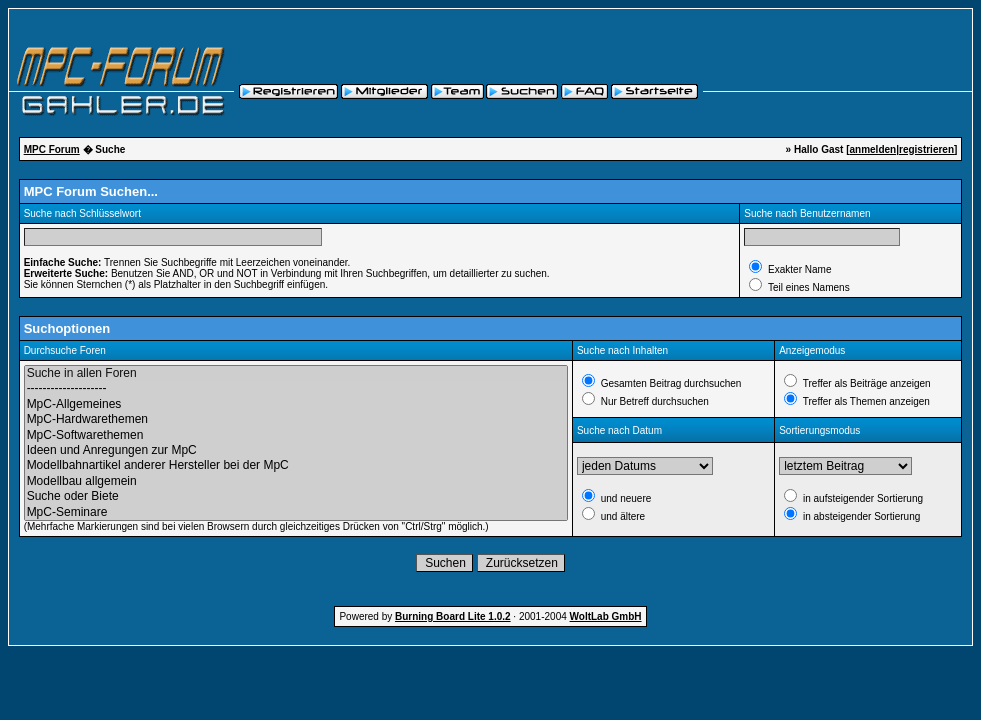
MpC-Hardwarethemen (296, 419)
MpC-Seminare (296, 512)
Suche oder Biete (296, 496)
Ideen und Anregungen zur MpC (296, 450)
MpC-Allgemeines (296, 404)
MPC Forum (52, 149)
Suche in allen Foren (296, 373)
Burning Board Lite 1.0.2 (453, 616)
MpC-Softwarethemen (296, 435)
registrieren (926, 149)
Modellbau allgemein (296, 481)
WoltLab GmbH (606, 616)
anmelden (872, 149)
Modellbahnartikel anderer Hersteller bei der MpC (296, 465)
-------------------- (296, 388)
